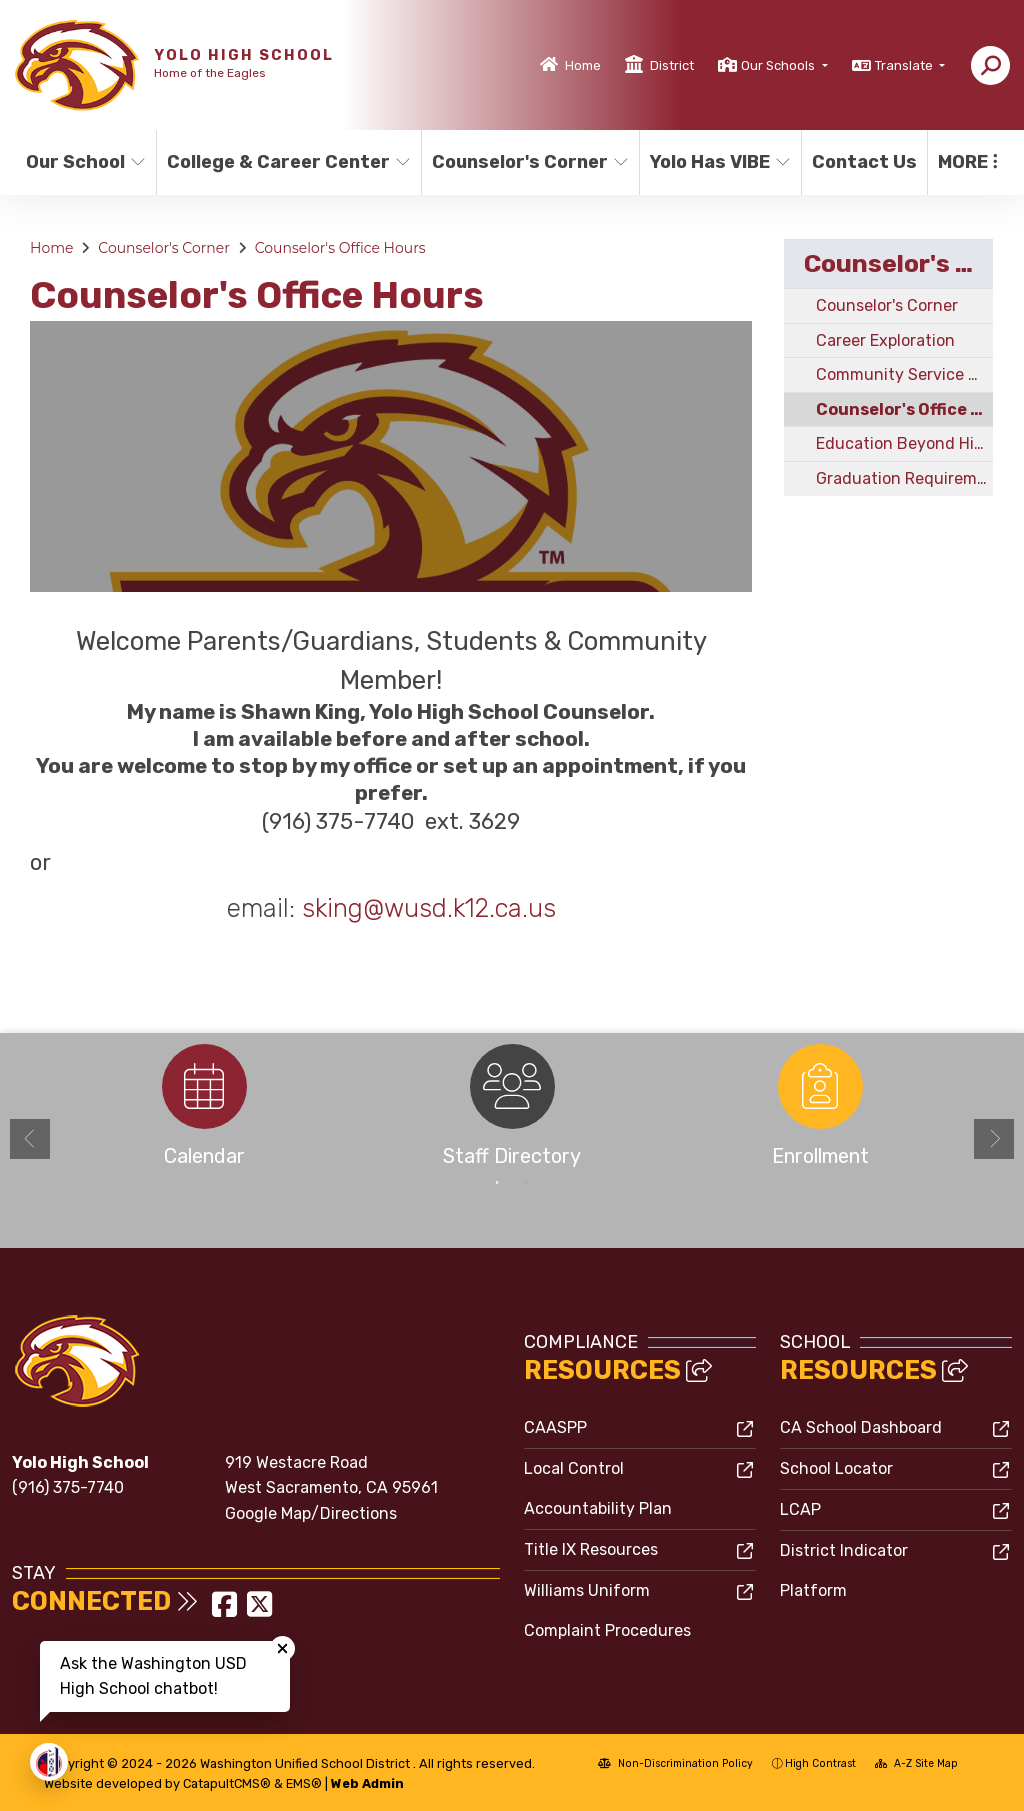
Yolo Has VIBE (717, 162)
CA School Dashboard (861, 1427)
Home (583, 65)
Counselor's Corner (524, 162)
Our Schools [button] (779, 65)
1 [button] (497, 1183)
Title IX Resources (591, 1549)
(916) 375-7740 (68, 1487)
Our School (84, 162)
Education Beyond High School (904, 443)
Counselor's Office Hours (340, 248)
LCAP (800, 1509)
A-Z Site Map (916, 1763)
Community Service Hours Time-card (904, 374)
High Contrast (820, 1763)
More (968, 162)
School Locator (836, 1468)
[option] (391, 456)
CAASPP (555, 1427)
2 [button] (527, 1183)
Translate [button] (905, 65)
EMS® (304, 1783)
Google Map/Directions (311, 1513)
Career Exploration (885, 340)
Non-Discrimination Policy (675, 1763)
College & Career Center (281, 162)
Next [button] (994, 1139)
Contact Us (863, 162)
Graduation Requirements (904, 478)
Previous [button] (30, 1139)
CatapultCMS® (227, 1783)
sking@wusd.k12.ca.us (429, 908)
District (672, 65)
